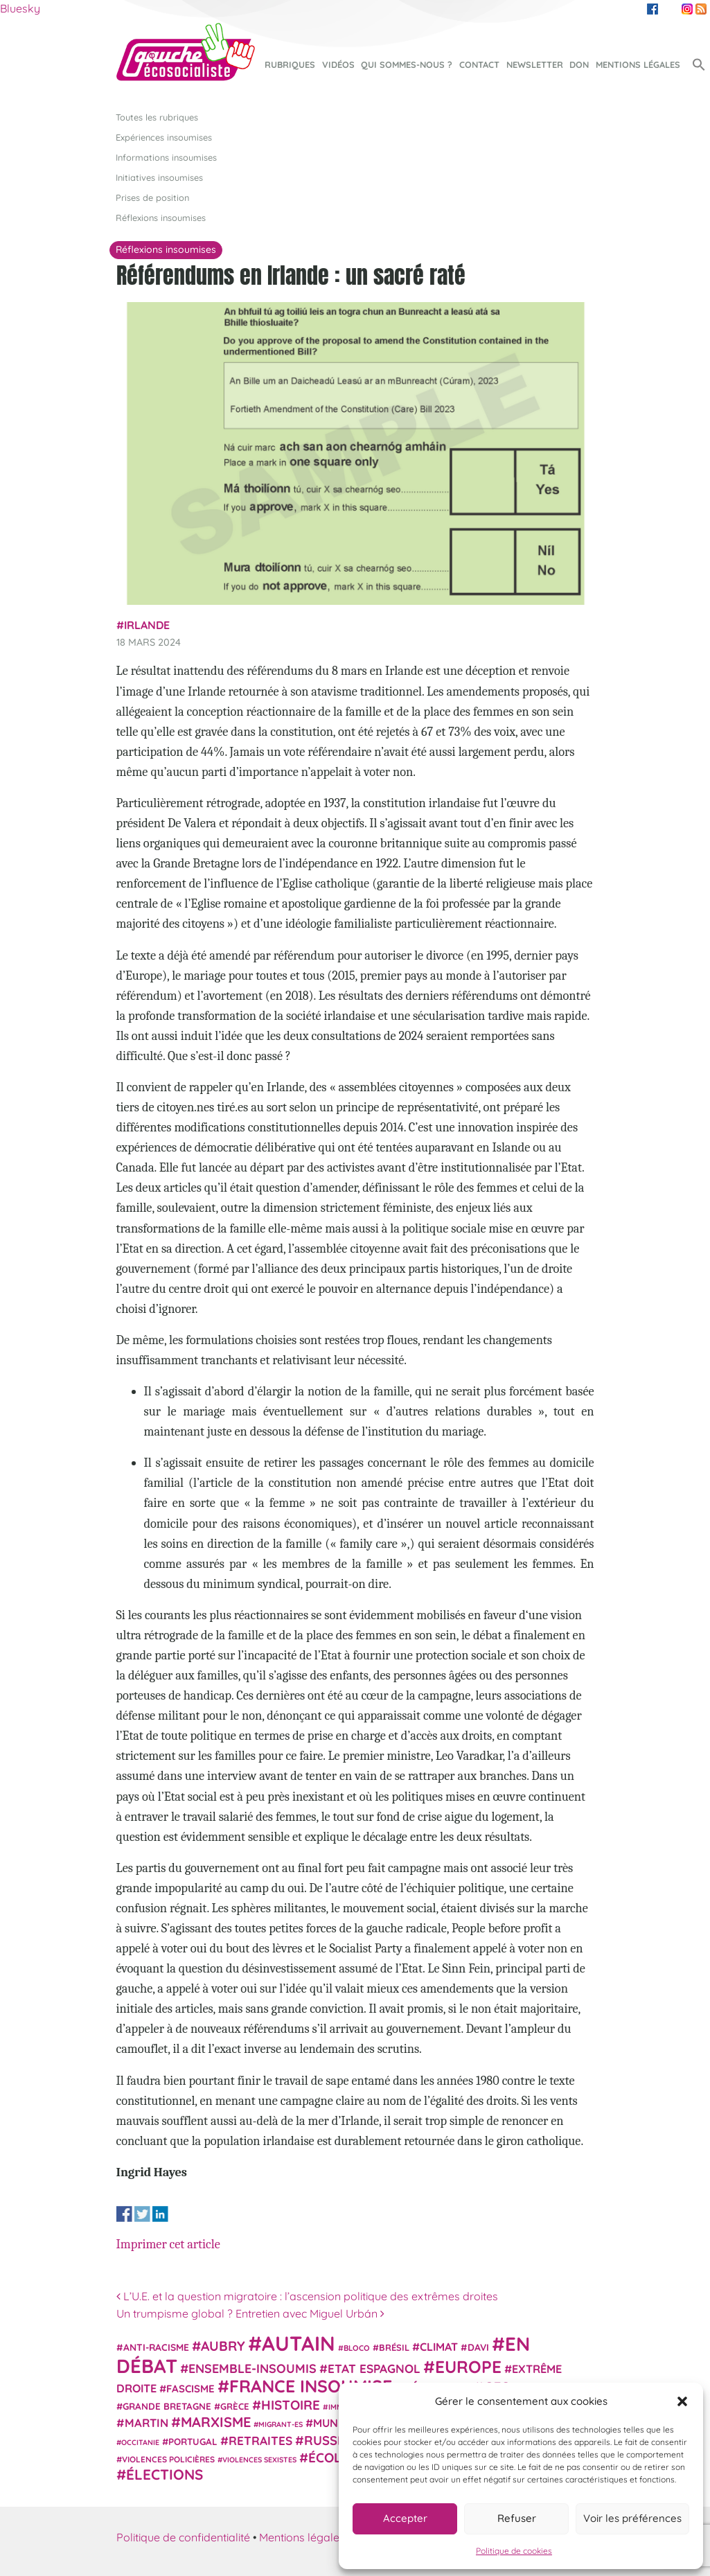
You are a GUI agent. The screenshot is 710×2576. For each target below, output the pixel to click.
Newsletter (534, 64)
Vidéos (338, 64)
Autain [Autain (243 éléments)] (298, 2343)
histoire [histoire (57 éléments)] (290, 2405)
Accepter (405, 2518)
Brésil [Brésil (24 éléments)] (394, 2347)
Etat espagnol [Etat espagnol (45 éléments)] (374, 2368)
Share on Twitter (142, 2214)
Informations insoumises (166, 157)
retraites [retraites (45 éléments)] (260, 2440)
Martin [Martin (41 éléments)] (146, 2422)
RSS (701, 9)
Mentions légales (638, 64)
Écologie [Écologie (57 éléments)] (339, 2457)
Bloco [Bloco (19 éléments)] (357, 2348)
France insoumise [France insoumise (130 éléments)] (310, 2386)
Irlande (147, 625)
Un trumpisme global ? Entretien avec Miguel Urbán (250, 2313)
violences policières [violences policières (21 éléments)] (168, 2459)
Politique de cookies (514, 2551)
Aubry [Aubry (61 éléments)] (223, 2346)
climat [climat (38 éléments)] (439, 2347)
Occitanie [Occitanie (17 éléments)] (140, 2442)
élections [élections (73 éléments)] (164, 2474)
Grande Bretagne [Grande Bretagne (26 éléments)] (167, 2406)
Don (579, 64)
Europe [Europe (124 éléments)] (468, 2366)
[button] (682, 2401)
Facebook (652, 9)
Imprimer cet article (168, 2244)
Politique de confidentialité (183, 2537)
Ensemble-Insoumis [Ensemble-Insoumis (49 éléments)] (252, 2368)
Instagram (687, 9)
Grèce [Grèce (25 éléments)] (234, 2406)
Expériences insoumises (164, 137)
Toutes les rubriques (157, 117)
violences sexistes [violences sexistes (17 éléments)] (259, 2459)
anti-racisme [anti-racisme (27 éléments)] (156, 2347)
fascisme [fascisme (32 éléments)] (190, 2388)
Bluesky (20, 8)
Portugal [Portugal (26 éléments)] (193, 2441)
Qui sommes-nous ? (406, 64)
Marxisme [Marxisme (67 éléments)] (216, 2422)
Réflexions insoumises (161, 217)
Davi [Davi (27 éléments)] (478, 2347)
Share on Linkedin (160, 2214)
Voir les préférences (632, 2518)
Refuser (516, 2518)
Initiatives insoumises (159, 177)
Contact (479, 64)
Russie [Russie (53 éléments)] (326, 2441)
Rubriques (290, 64)
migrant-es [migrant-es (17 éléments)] (280, 2424)
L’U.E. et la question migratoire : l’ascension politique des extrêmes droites (307, 2296)
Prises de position (152, 197)
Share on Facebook (124, 2214)
